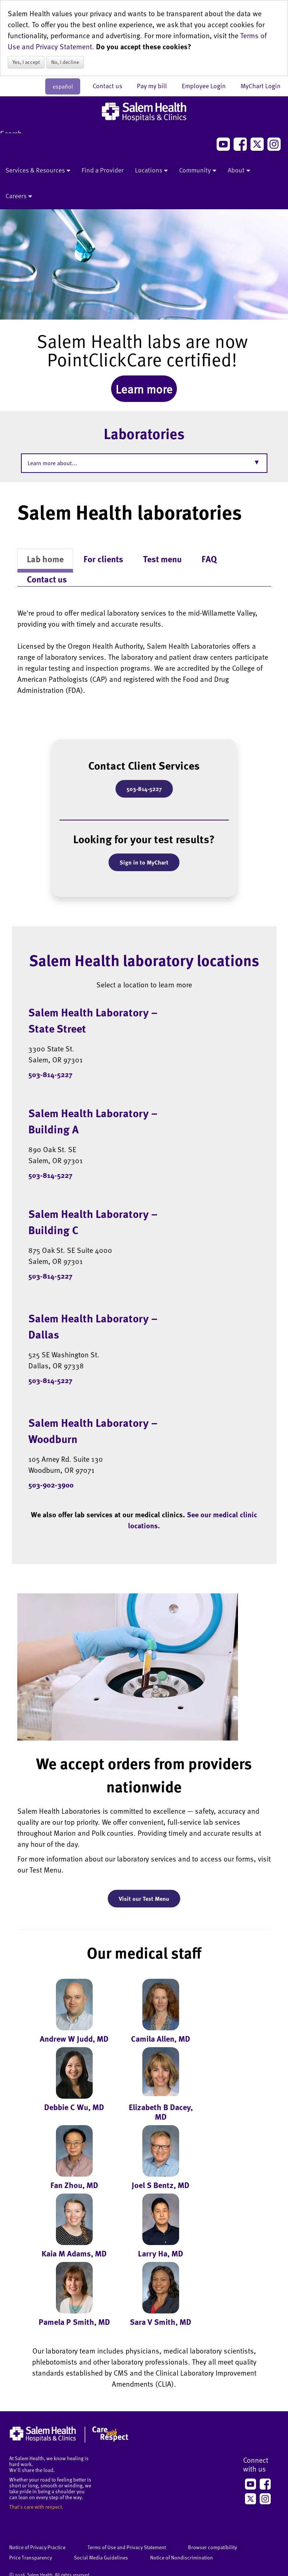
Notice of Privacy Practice (37, 2547)
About (239, 170)
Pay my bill (155, 85)
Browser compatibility (212, 2547)
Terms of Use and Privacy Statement (127, 2547)
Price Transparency (30, 2557)
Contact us (111, 85)
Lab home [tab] (45, 558)
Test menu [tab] (162, 558)
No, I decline (65, 62)
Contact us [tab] (47, 579)
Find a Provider (103, 170)
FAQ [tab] (209, 558)
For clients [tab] (103, 558)
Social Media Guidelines (101, 2557)
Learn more (144, 389)
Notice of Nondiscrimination (181, 2557)
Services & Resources (38, 170)
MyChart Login (261, 85)
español (63, 86)
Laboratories (144, 433)
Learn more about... (52, 463)
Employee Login (207, 85)
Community (197, 170)
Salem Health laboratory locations (144, 960)
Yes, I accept (26, 62)
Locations (151, 170)
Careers (19, 196)
